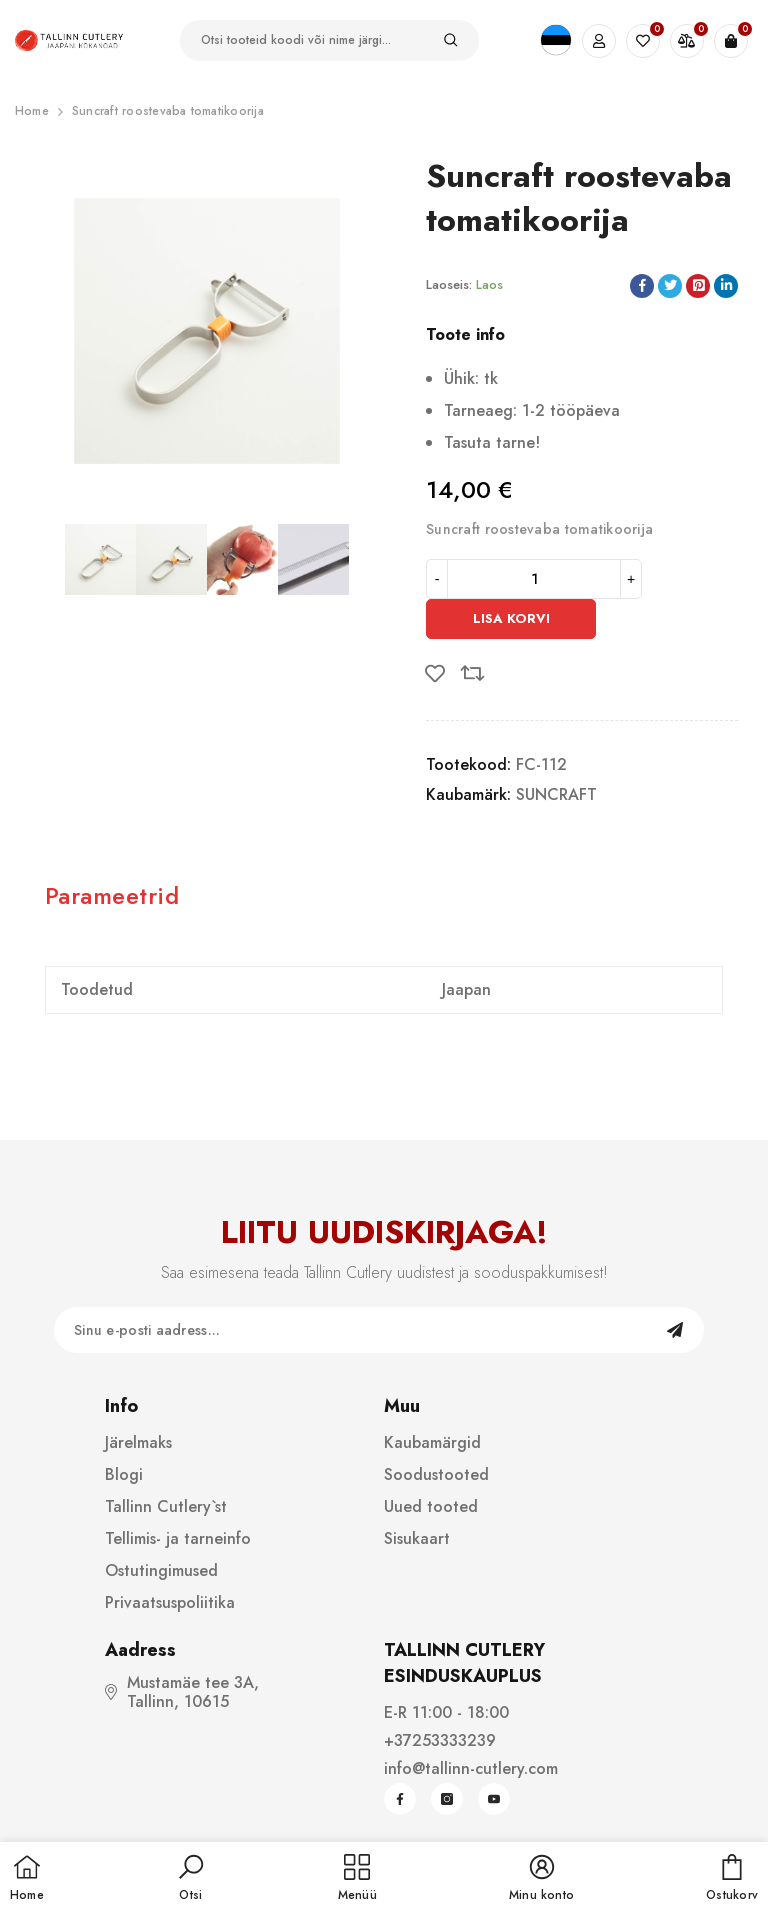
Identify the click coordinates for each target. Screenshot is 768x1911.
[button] (191, 1879)
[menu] (357, 1879)
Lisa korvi (511, 618)
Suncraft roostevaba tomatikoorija (168, 111)
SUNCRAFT (556, 794)
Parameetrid (112, 895)
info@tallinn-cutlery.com (471, 1768)
